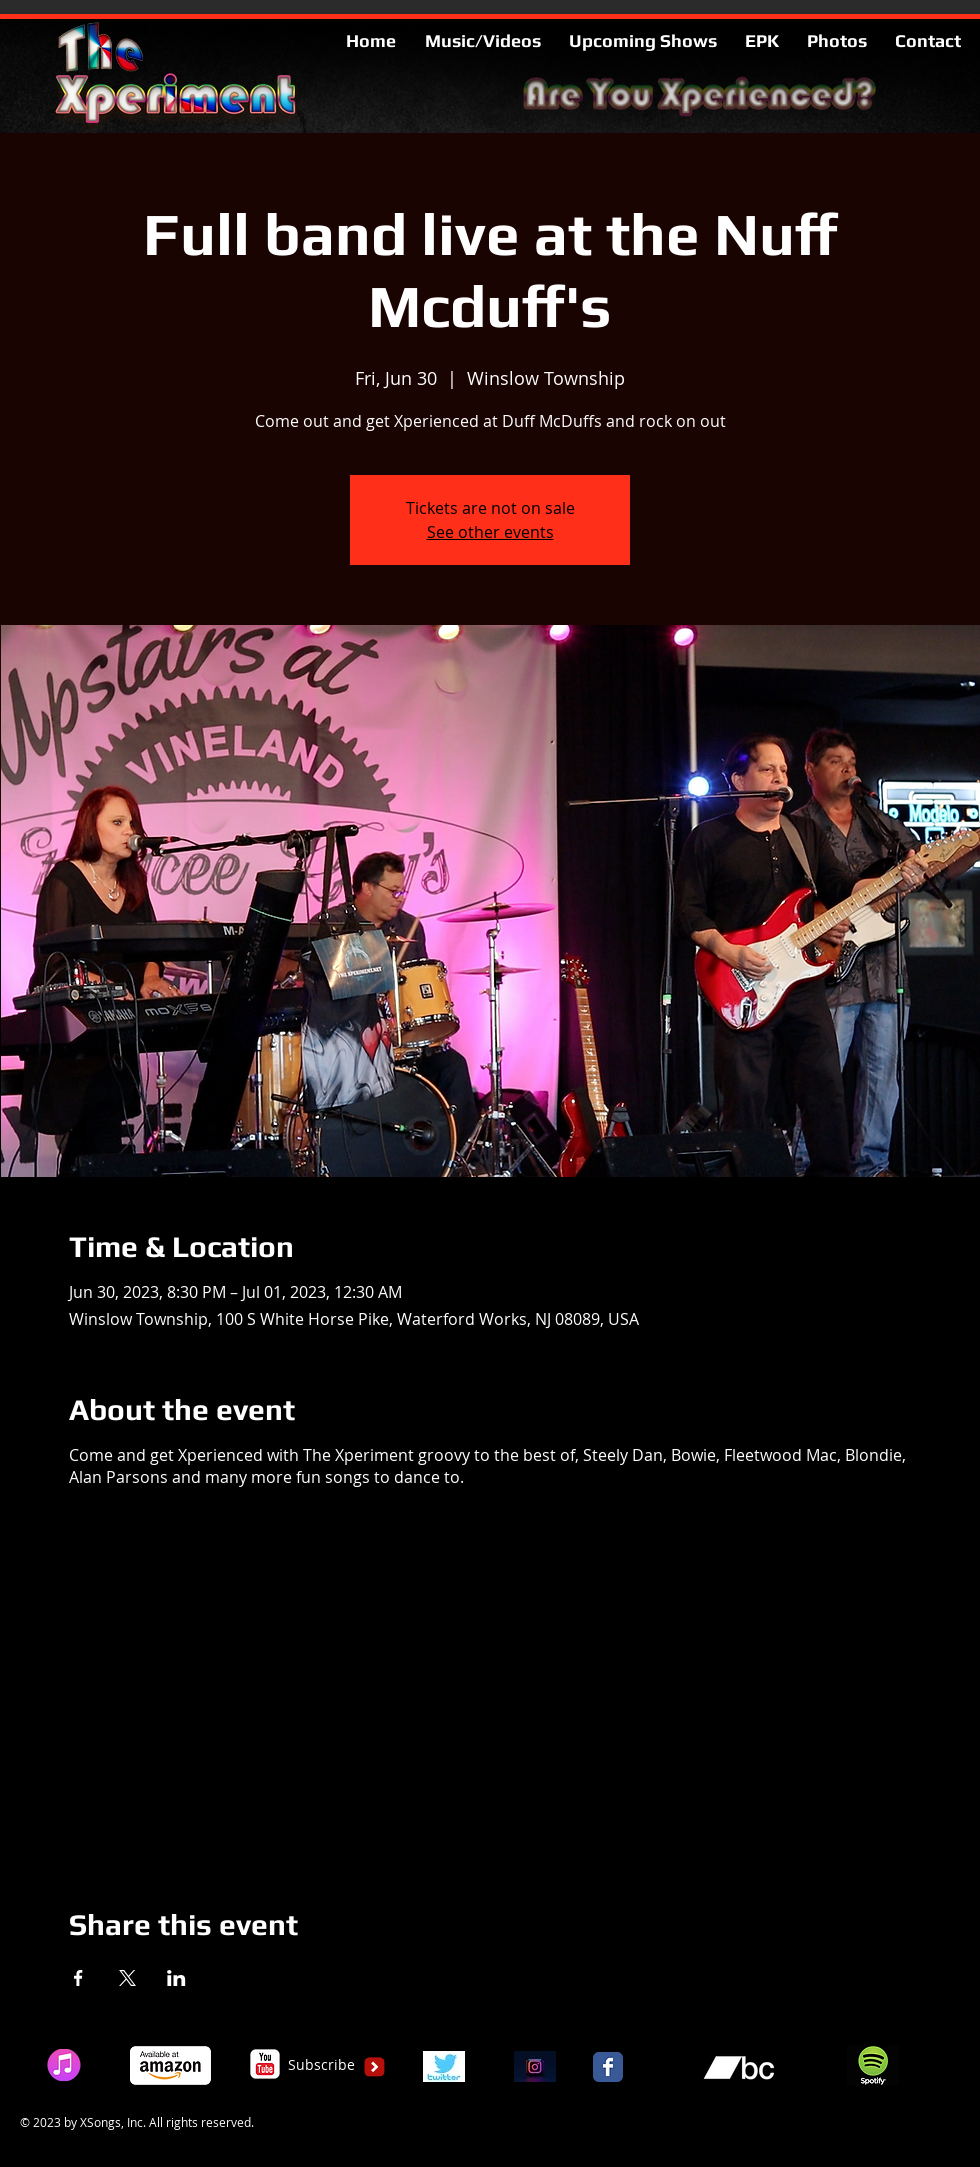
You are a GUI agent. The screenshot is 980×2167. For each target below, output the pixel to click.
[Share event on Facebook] (78, 1978)
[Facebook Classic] (608, 2067)
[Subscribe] (321, 2065)
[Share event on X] (127, 1978)
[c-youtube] (265, 2064)
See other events (490, 532)
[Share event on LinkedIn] (176, 1978)
